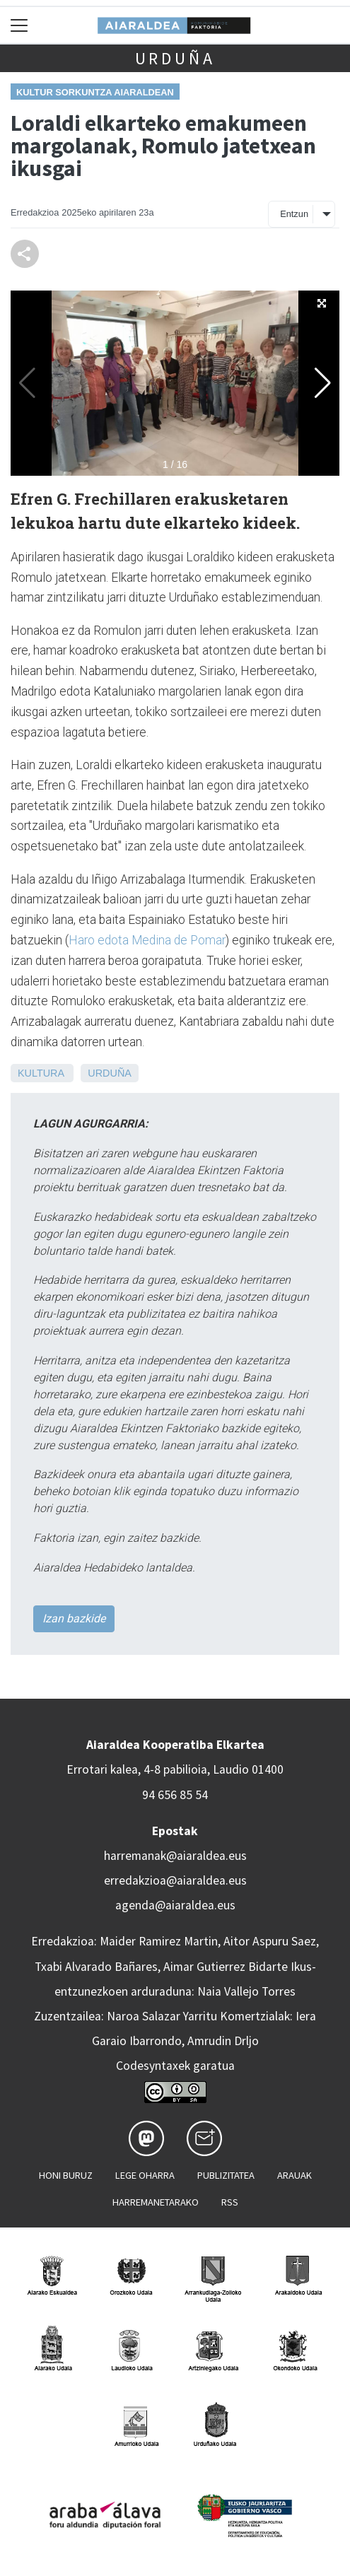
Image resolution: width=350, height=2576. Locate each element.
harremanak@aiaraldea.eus (175, 1855)
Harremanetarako (155, 2202)
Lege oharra (145, 2175)
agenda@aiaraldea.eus (175, 1905)
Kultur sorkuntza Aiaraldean (95, 92)
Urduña (175, 58)
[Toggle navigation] (19, 25)
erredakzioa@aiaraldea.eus (175, 1880)
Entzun (294, 214)
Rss (229, 2202)
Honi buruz (66, 2175)
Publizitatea (226, 2175)
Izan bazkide (73, 1618)
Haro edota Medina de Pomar (147, 940)
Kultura (41, 1073)
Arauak (294, 2175)
